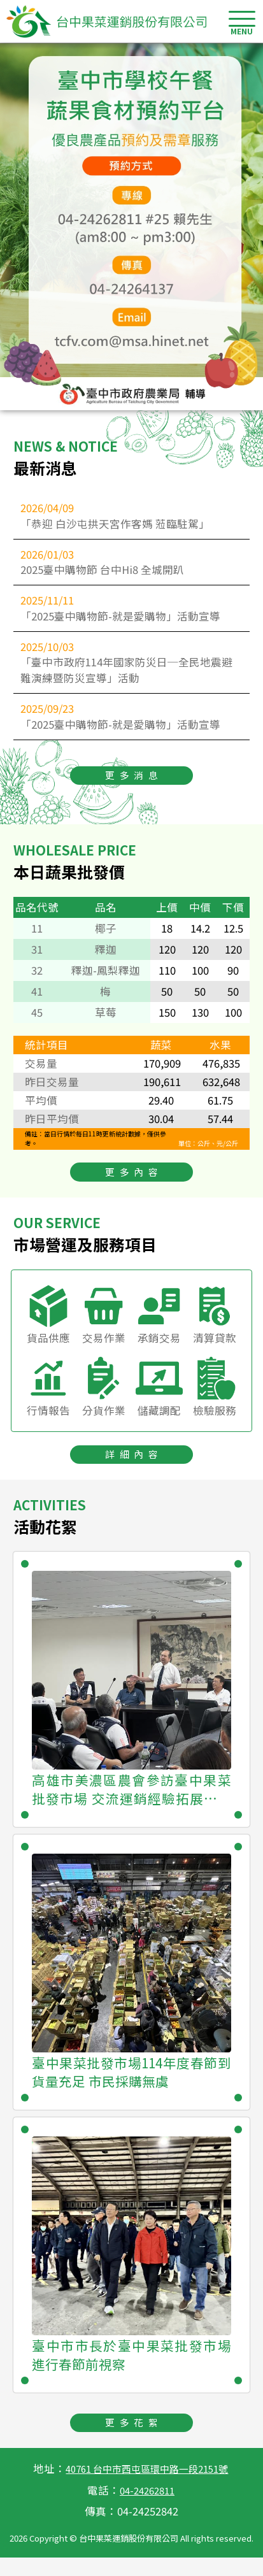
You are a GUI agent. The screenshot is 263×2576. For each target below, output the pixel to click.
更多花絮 (134, 2439)
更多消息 (134, 785)
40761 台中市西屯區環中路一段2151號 (147, 2486)
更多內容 (134, 1184)
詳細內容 (134, 1469)
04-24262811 (147, 2507)
